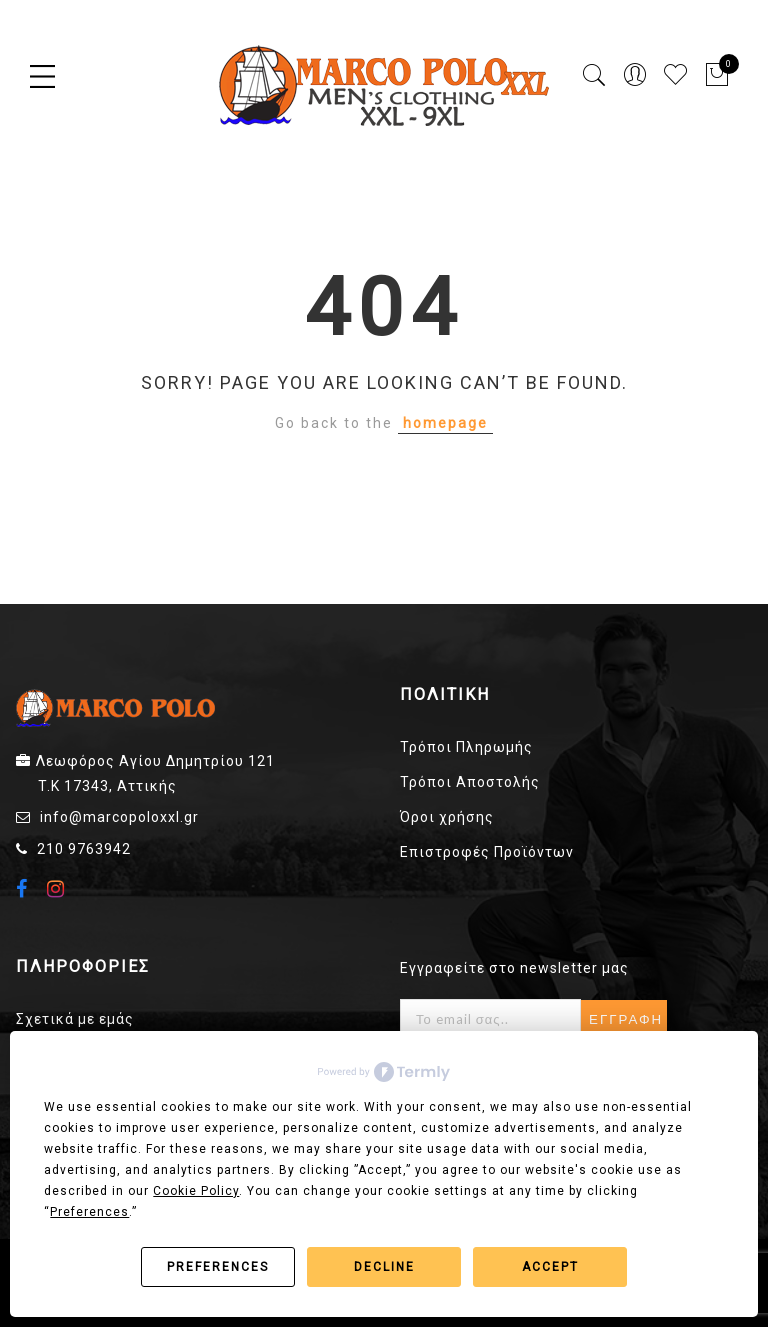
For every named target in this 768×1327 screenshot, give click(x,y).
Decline (384, 1267)
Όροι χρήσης (447, 817)
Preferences (218, 1267)
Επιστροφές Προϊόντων (487, 852)
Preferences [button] (89, 1212)
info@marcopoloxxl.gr (119, 817)
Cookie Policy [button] (196, 1191)
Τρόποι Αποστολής (470, 782)
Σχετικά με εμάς (75, 1019)
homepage (445, 423)
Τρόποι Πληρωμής (466, 747)
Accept (550, 1267)
